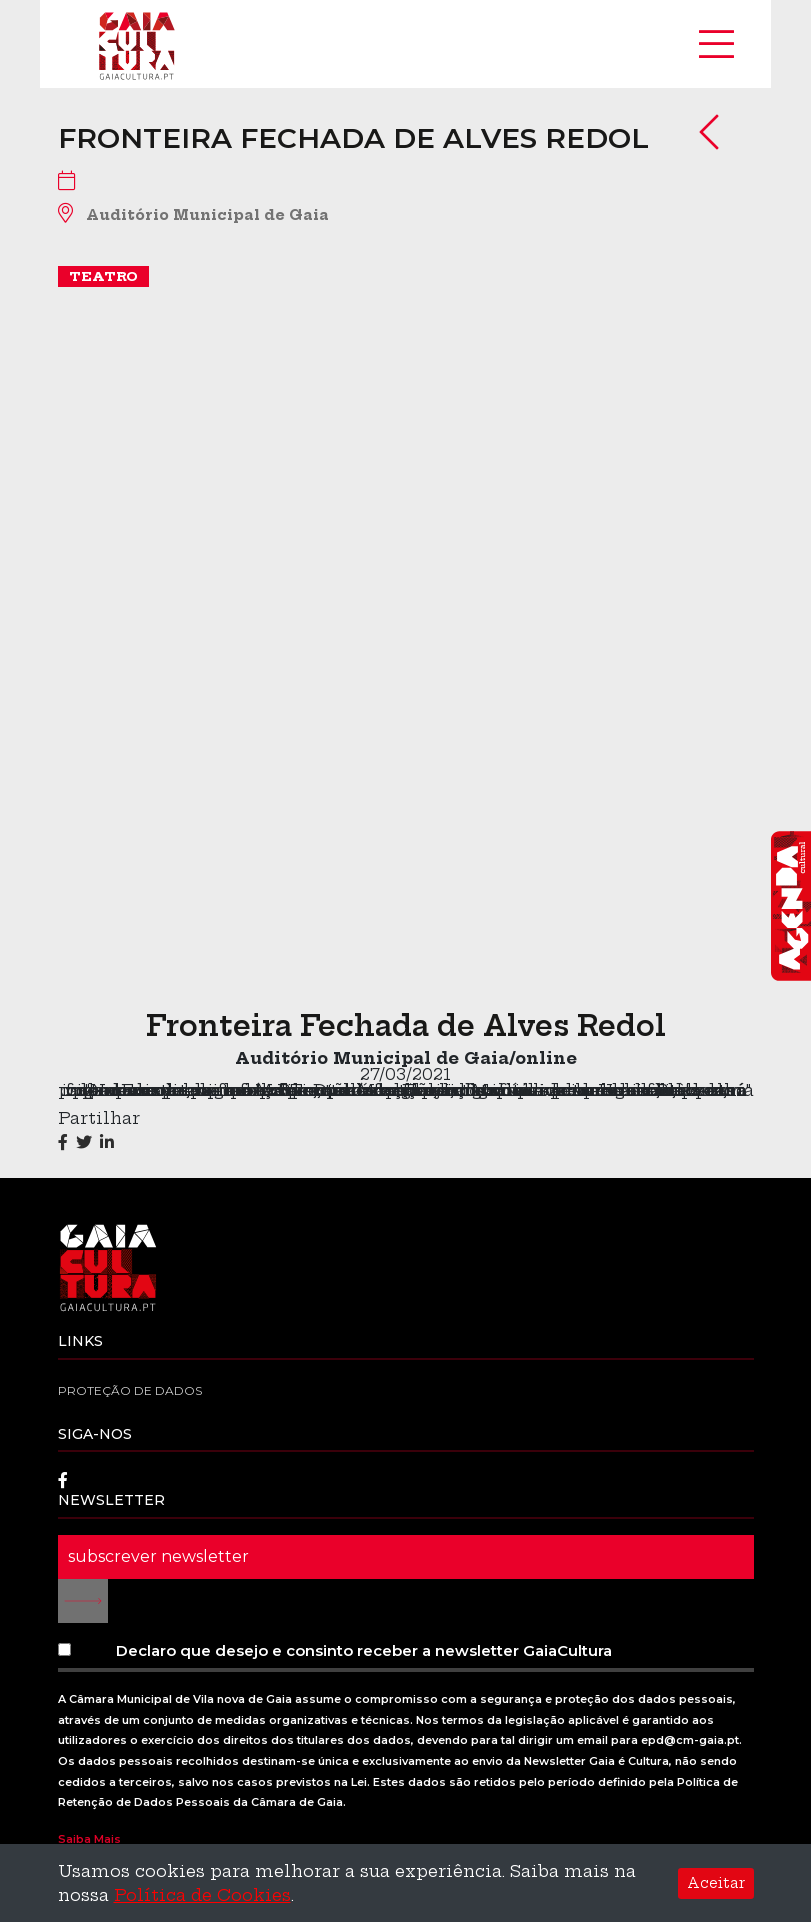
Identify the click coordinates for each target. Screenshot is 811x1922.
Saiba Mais (89, 1839)
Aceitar (716, 1883)
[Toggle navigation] (716, 44)
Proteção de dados (130, 1390)
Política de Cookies (202, 1895)
